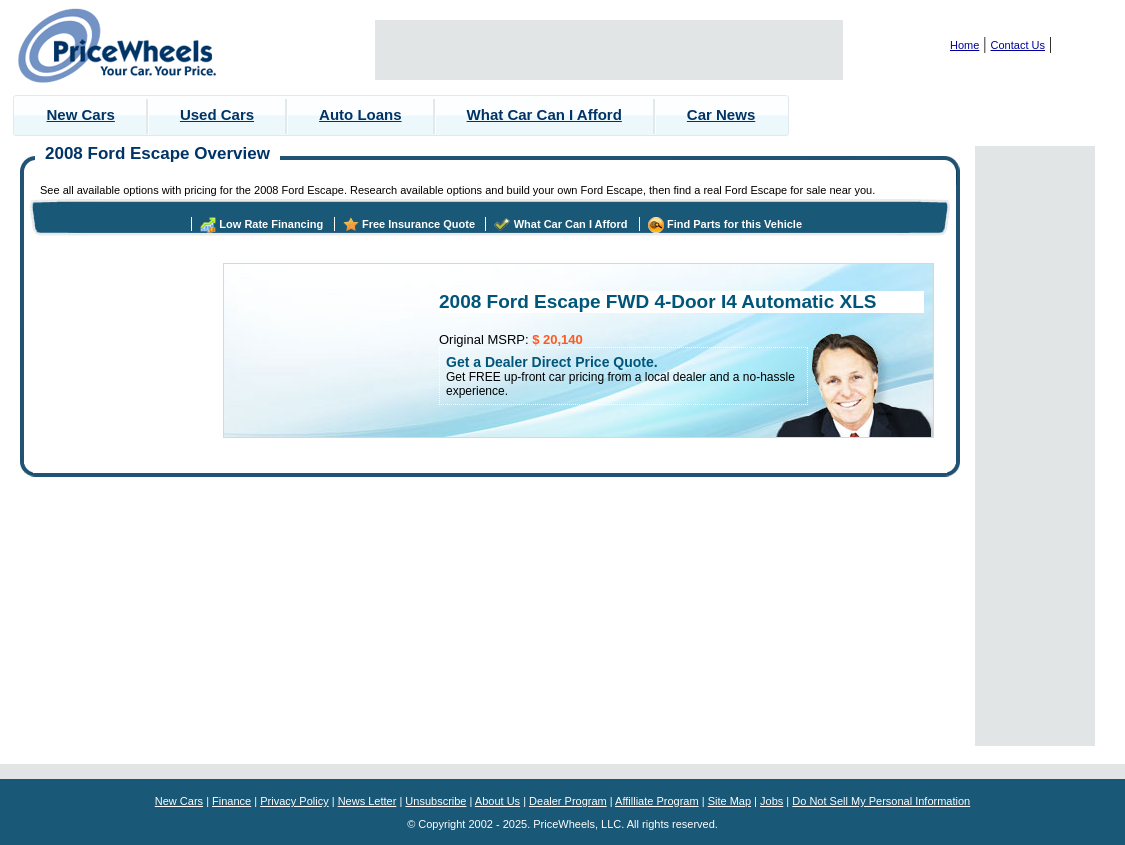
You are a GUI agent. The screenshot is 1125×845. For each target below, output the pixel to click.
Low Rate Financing (271, 224)
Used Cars (217, 114)
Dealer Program (568, 801)
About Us (497, 801)
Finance (231, 801)
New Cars (81, 114)
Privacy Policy (294, 801)
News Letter (367, 801)
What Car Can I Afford (544, 114)
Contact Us (1018, 45)
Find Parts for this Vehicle (734, 224)
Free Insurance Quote (418, 224)
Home (964, 45)
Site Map (729, 801)
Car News (721, 114)
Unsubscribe (435, 801)
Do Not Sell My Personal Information (881, 801)
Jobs (771, 801)
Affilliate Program (657, 801)
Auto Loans (360, 114)
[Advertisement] (609, 50)
